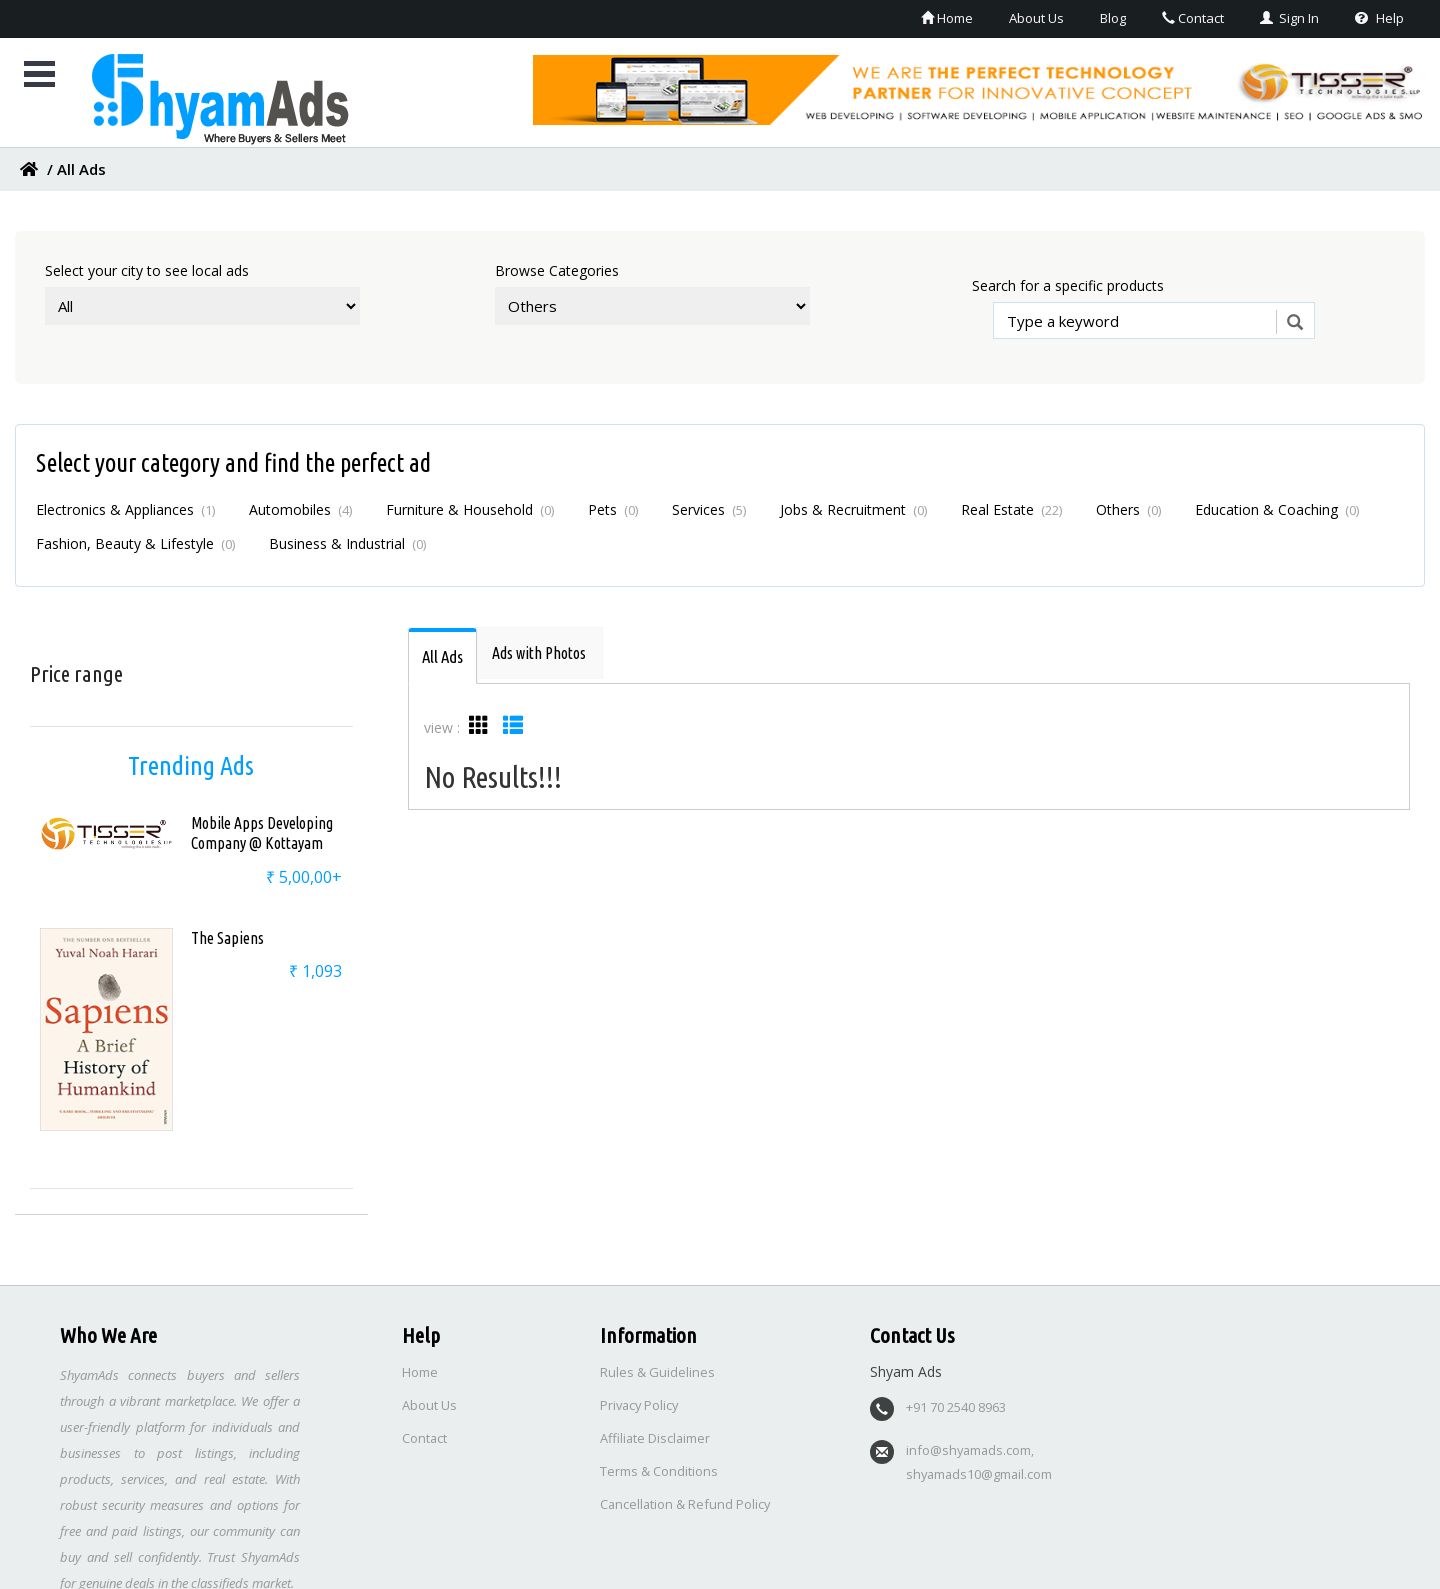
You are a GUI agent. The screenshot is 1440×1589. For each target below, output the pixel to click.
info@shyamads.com (970, 1443)
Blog (1095, 17)
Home (919, 17)
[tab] (444, 656)
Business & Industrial (347, 543)
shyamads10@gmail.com (981, 1467)
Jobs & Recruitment (853, 509)
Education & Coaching (1277, 509)
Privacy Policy (641, 1398)
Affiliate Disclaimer (656, 1431)
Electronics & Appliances (125, 509)
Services (709, 509)
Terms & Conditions (659, 1464)
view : (442, 727)
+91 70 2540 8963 (956, 1400)
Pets (613, 509)
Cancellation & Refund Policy (686, 1497)
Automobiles (300, 509)
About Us (1014, 17)
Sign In (1283, 17)
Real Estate (1011, 509)
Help (1378, 17)
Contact (1180, 17)
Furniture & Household (470, 509)
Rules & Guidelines (657, 1365)
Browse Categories (557, 270)
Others (1128, 509)
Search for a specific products (1068, 285)
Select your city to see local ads (147, 270)
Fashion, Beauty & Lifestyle (135, 543)
